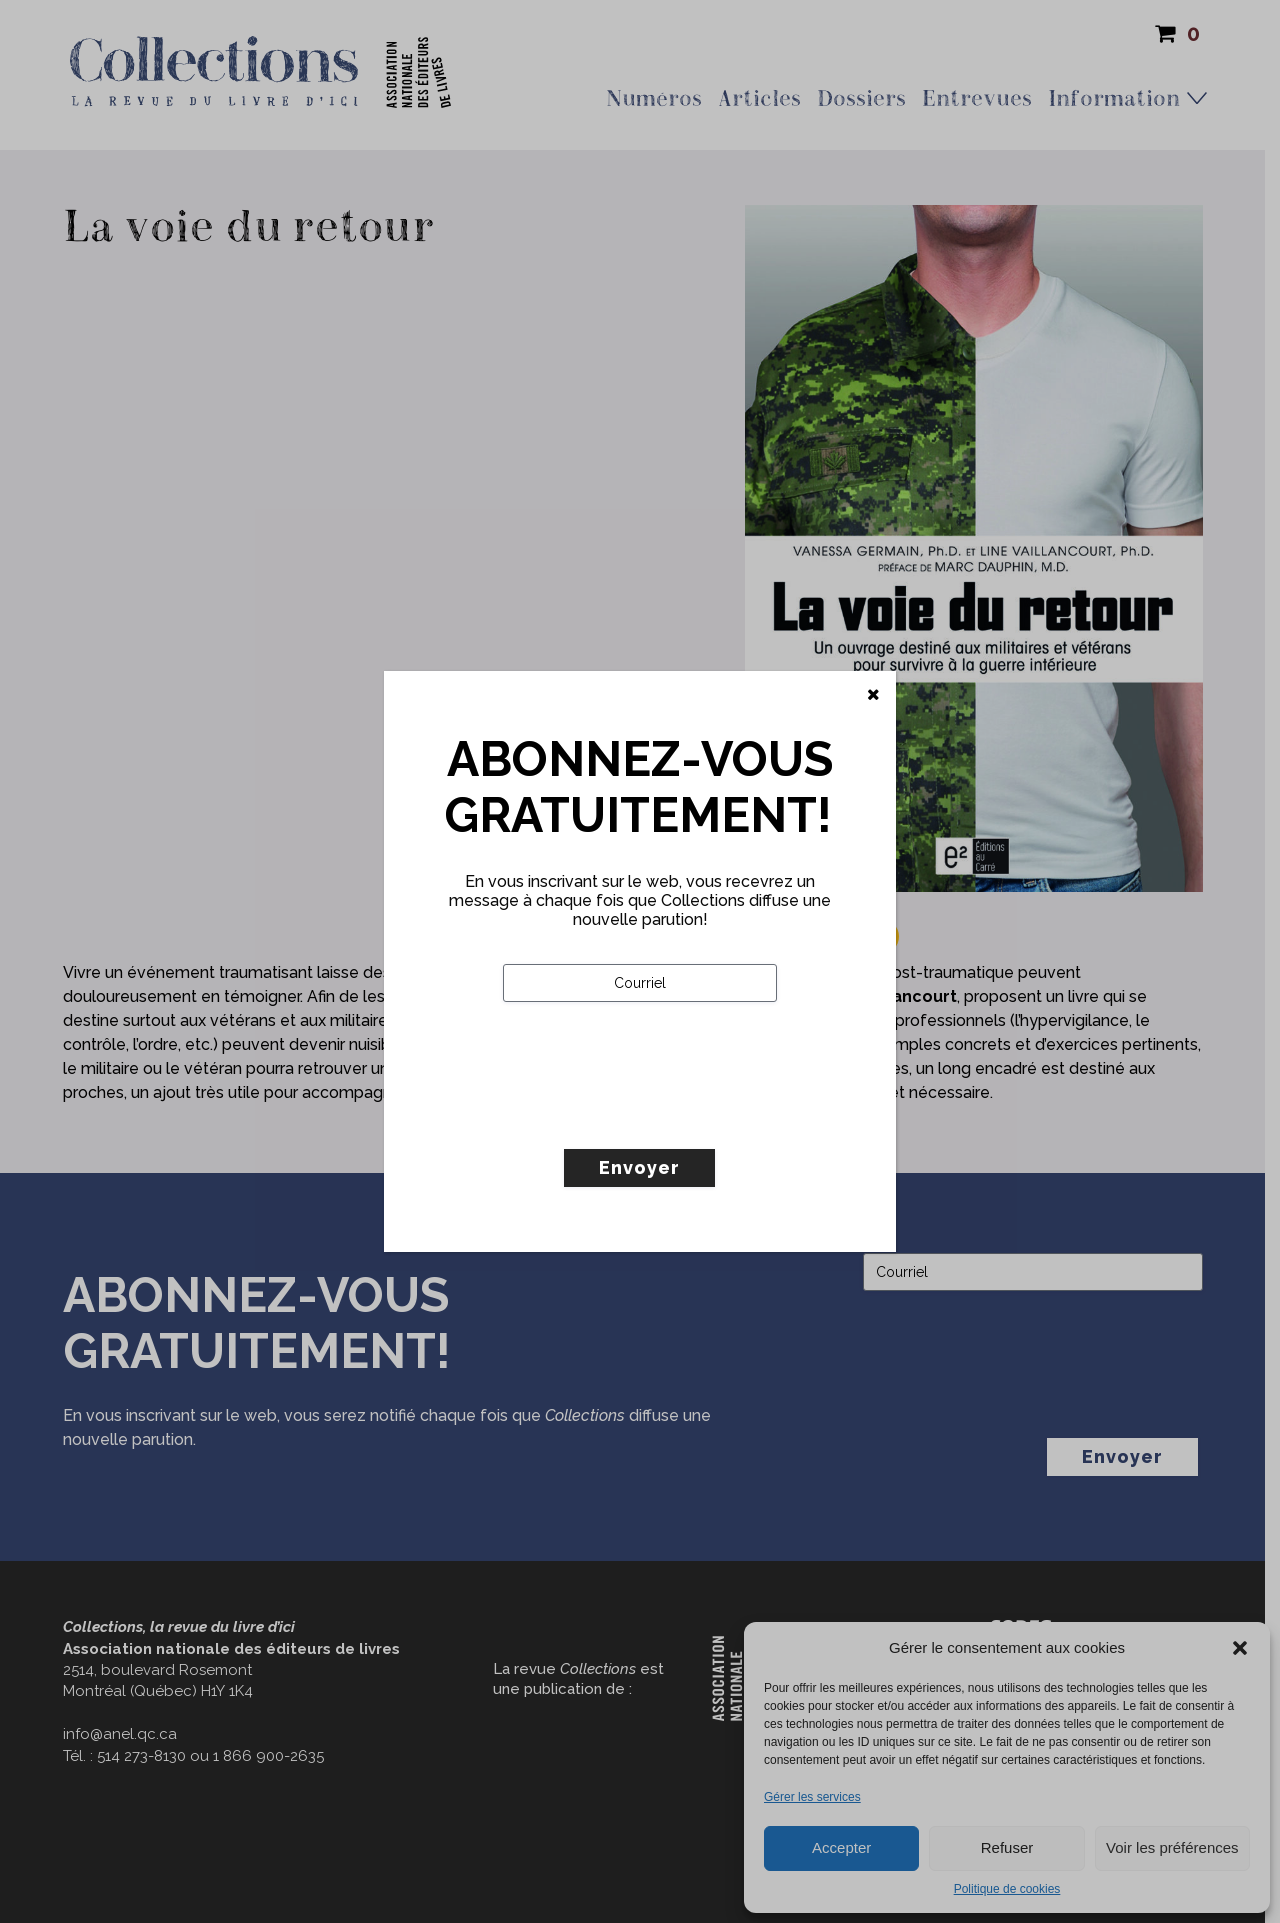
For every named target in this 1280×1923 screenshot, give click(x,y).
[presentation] (655, 1117)
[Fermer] (873, 695)
